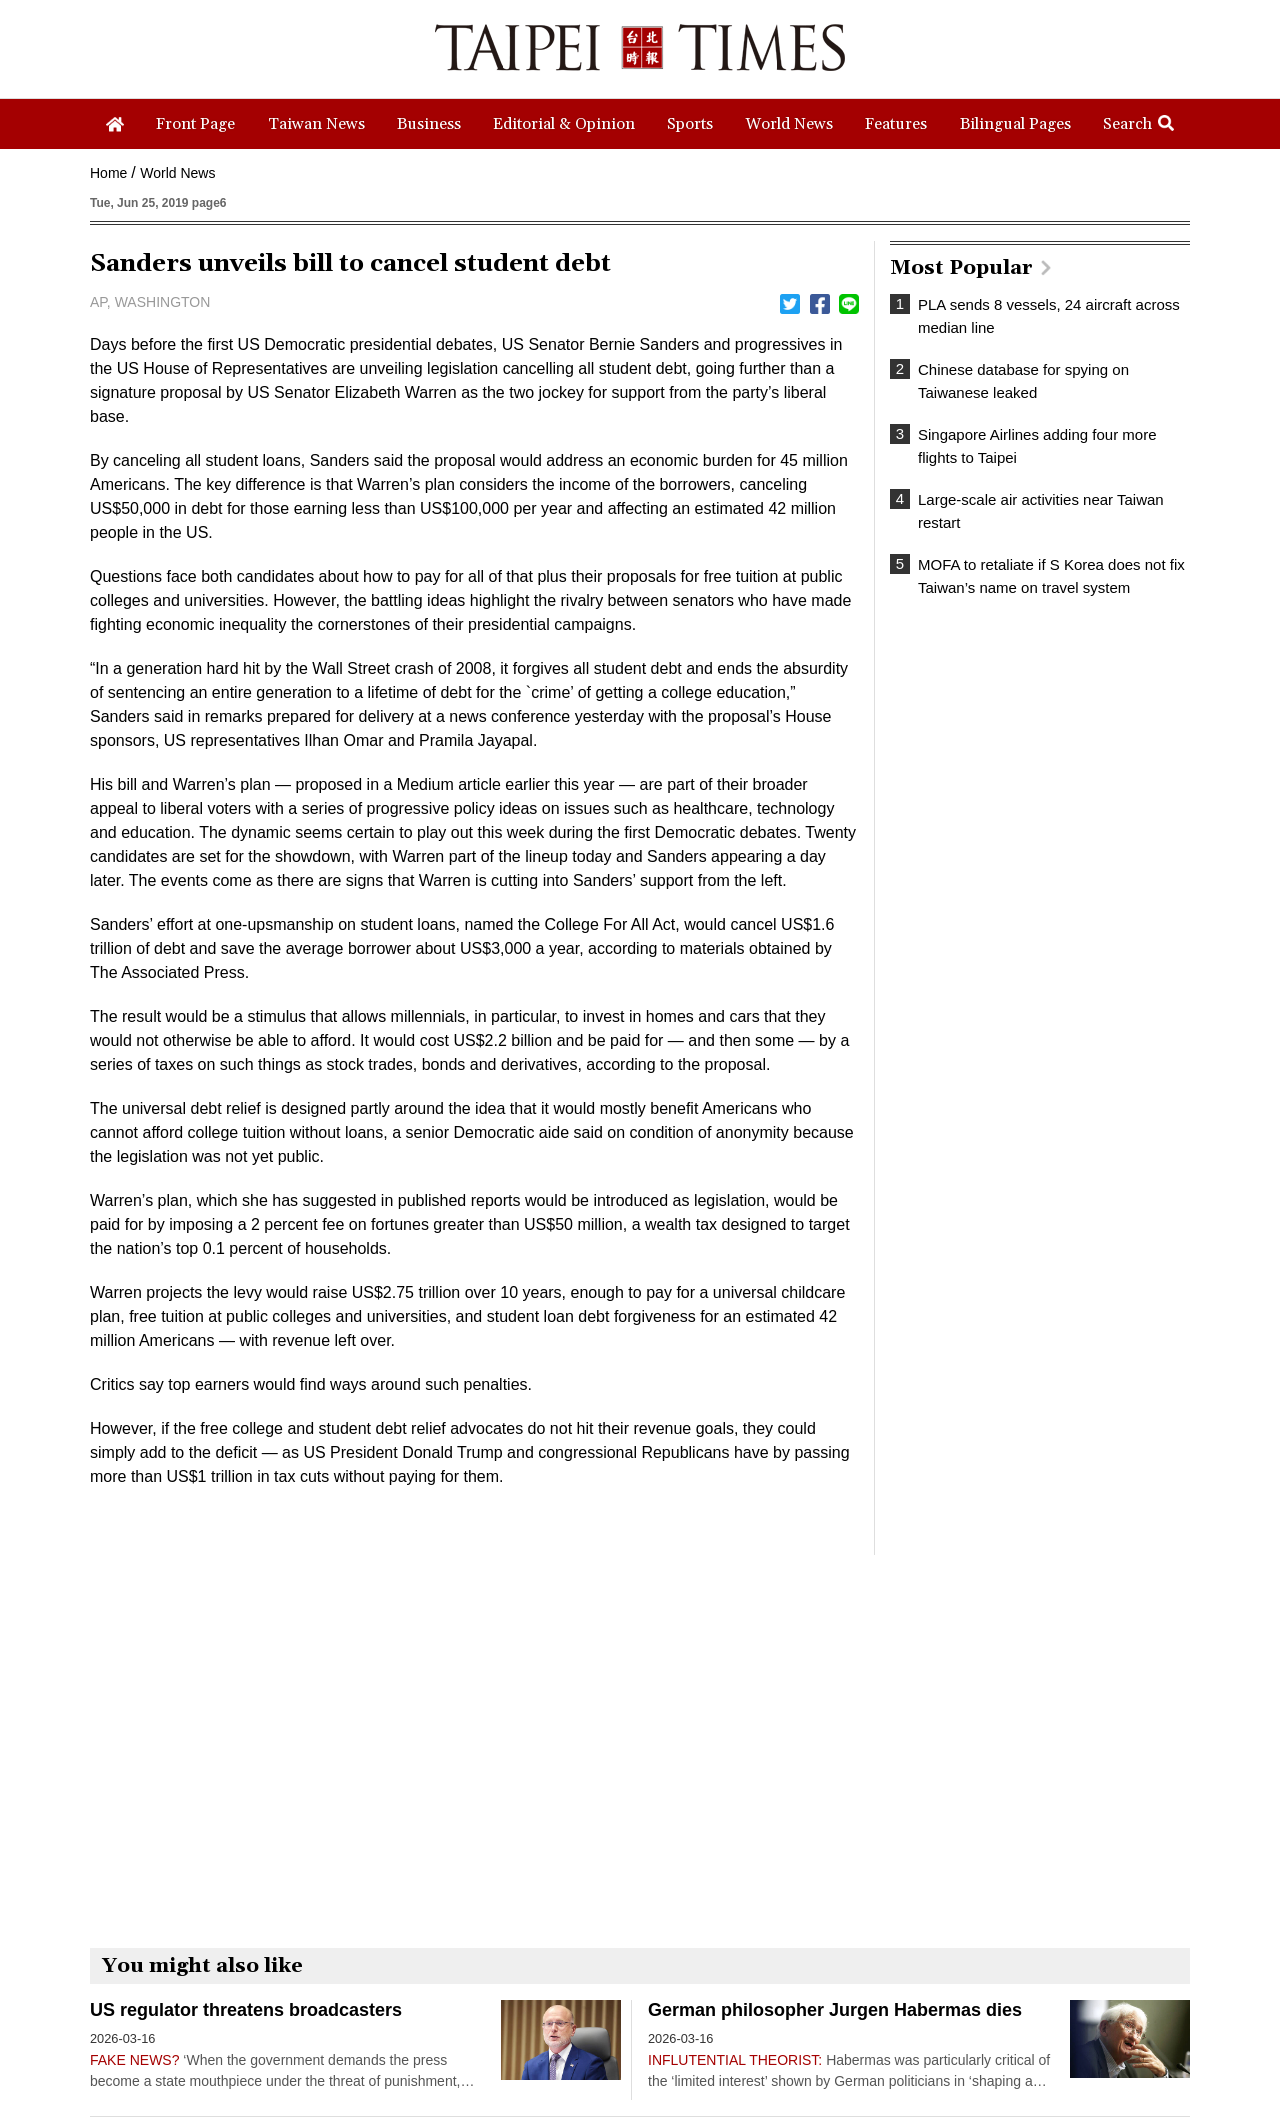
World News (177, 173)
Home (108, 173)
